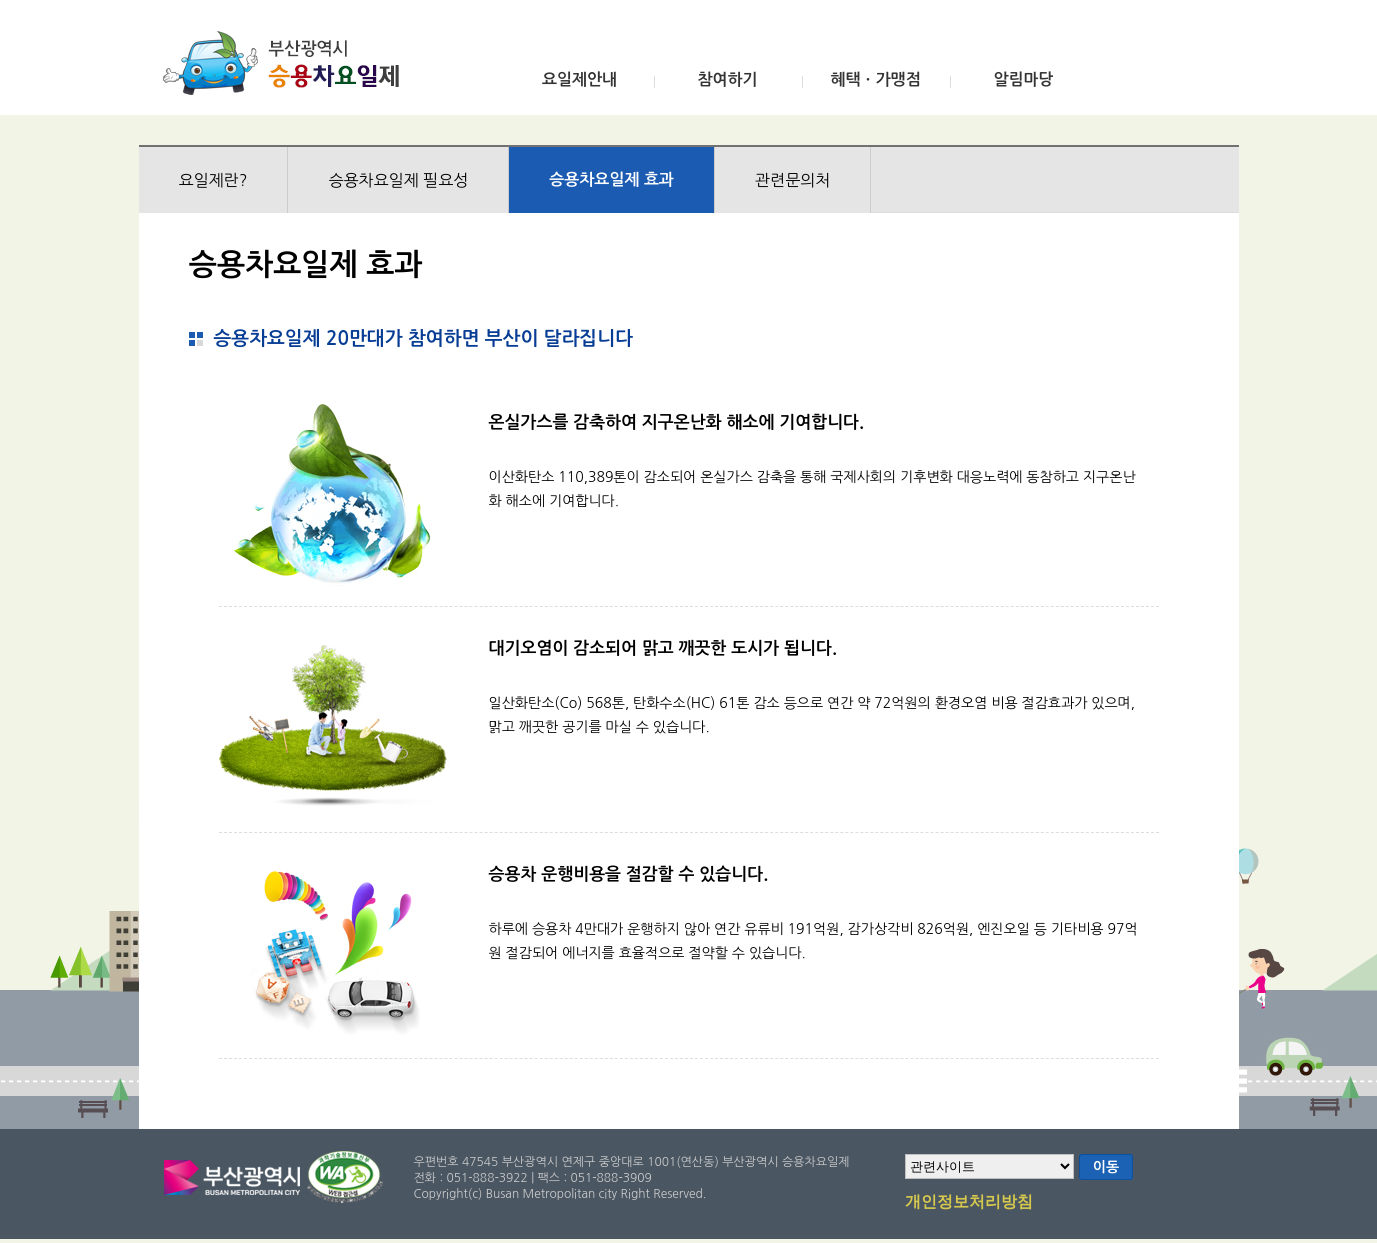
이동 (1106, 1167)
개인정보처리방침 (969, 1203)
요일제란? (213, 180)
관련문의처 (792, 180)
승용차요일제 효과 (611, 179)
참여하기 (727, 79)
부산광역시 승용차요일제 (287, 63)
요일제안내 (579, 79)
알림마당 (1023, 79)
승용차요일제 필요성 (398, 180)
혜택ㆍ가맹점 (875, 79)
